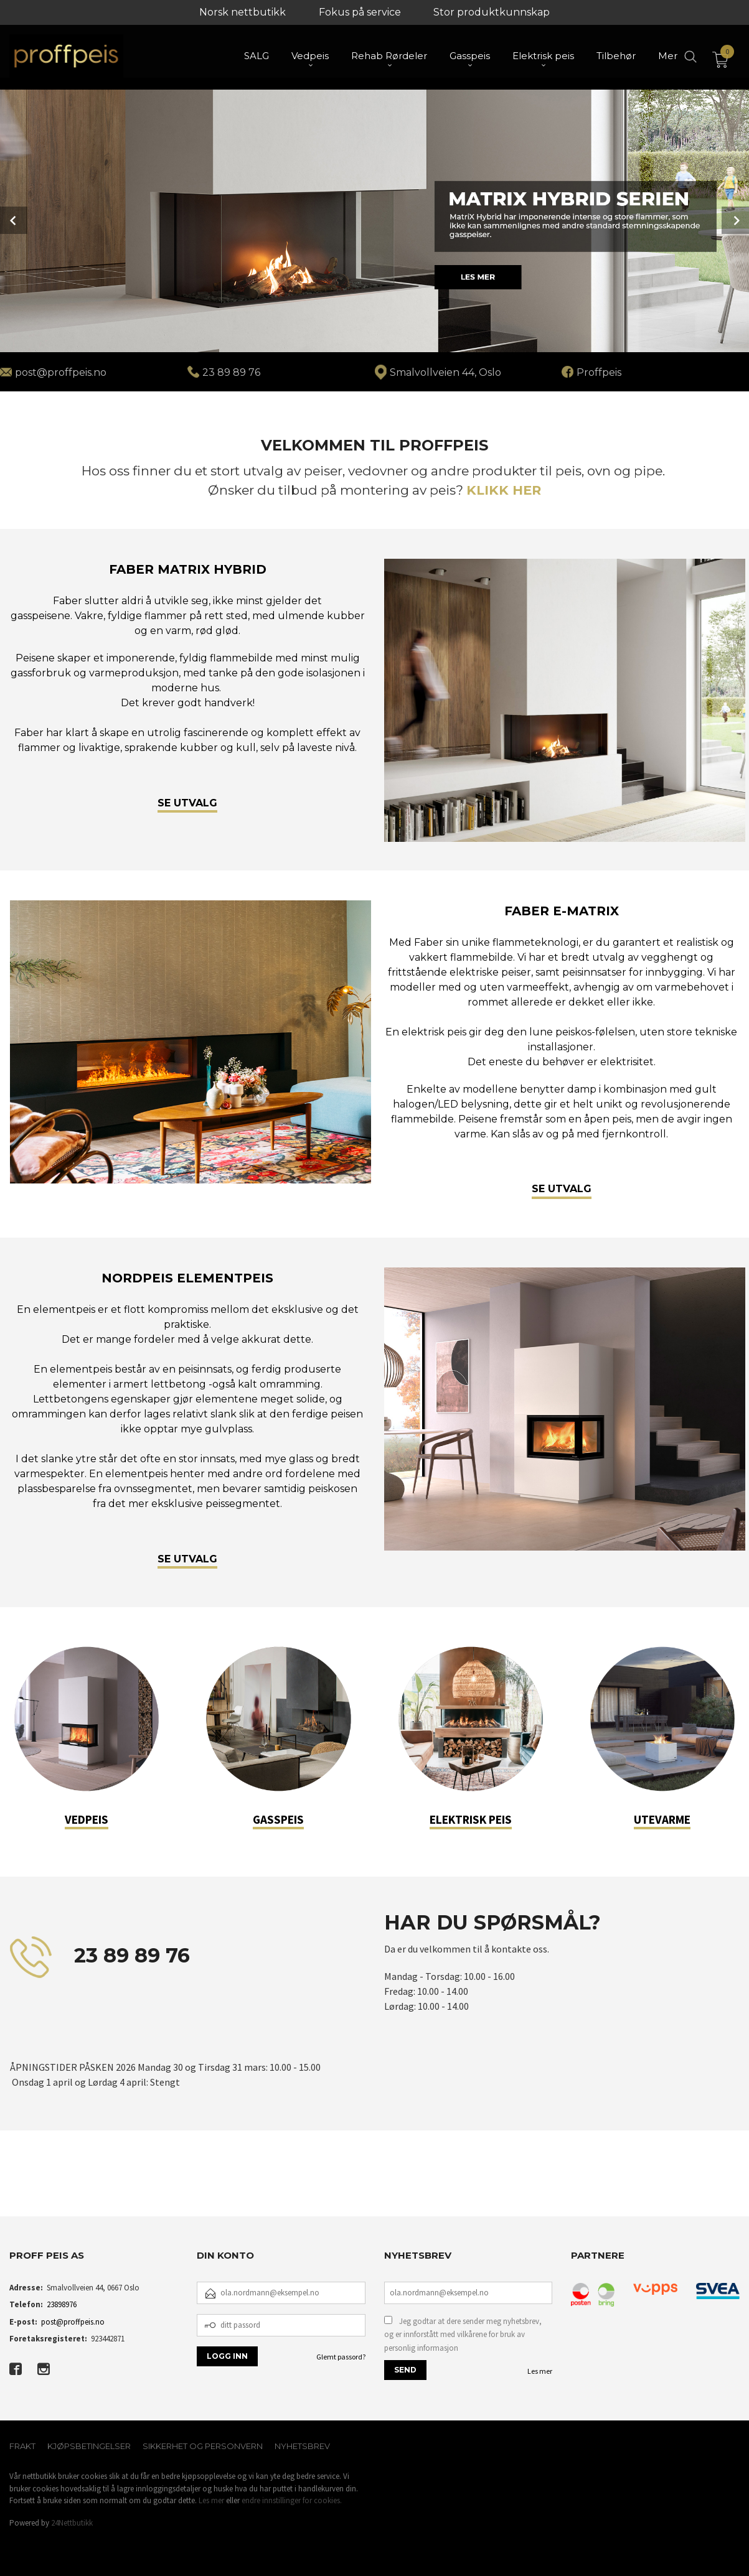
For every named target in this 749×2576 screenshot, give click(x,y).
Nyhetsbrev (302, 2446)
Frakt (22, 2446)
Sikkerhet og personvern (203, 2446)
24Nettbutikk (72, 2523)
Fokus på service (360, 12)
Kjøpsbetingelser (89, 2446)
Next (735, 220)
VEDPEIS (86, 1819)
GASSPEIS (278, 1819)
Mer (667, 56)
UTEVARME (662, 1819)
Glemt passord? (340, 2356)
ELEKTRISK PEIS (471, 1819)
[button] (10, 2187)
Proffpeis (599, 372)
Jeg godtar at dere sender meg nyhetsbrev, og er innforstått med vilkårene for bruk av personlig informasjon (463, 2334)
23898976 (62, 2304)
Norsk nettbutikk (242, 12)
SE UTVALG (187, 802)
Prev (13, 220)
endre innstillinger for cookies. (292, 2500)
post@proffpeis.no (73, 2322)
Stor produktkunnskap (491, 12)
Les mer (539, 2371)
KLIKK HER (503, 490)
